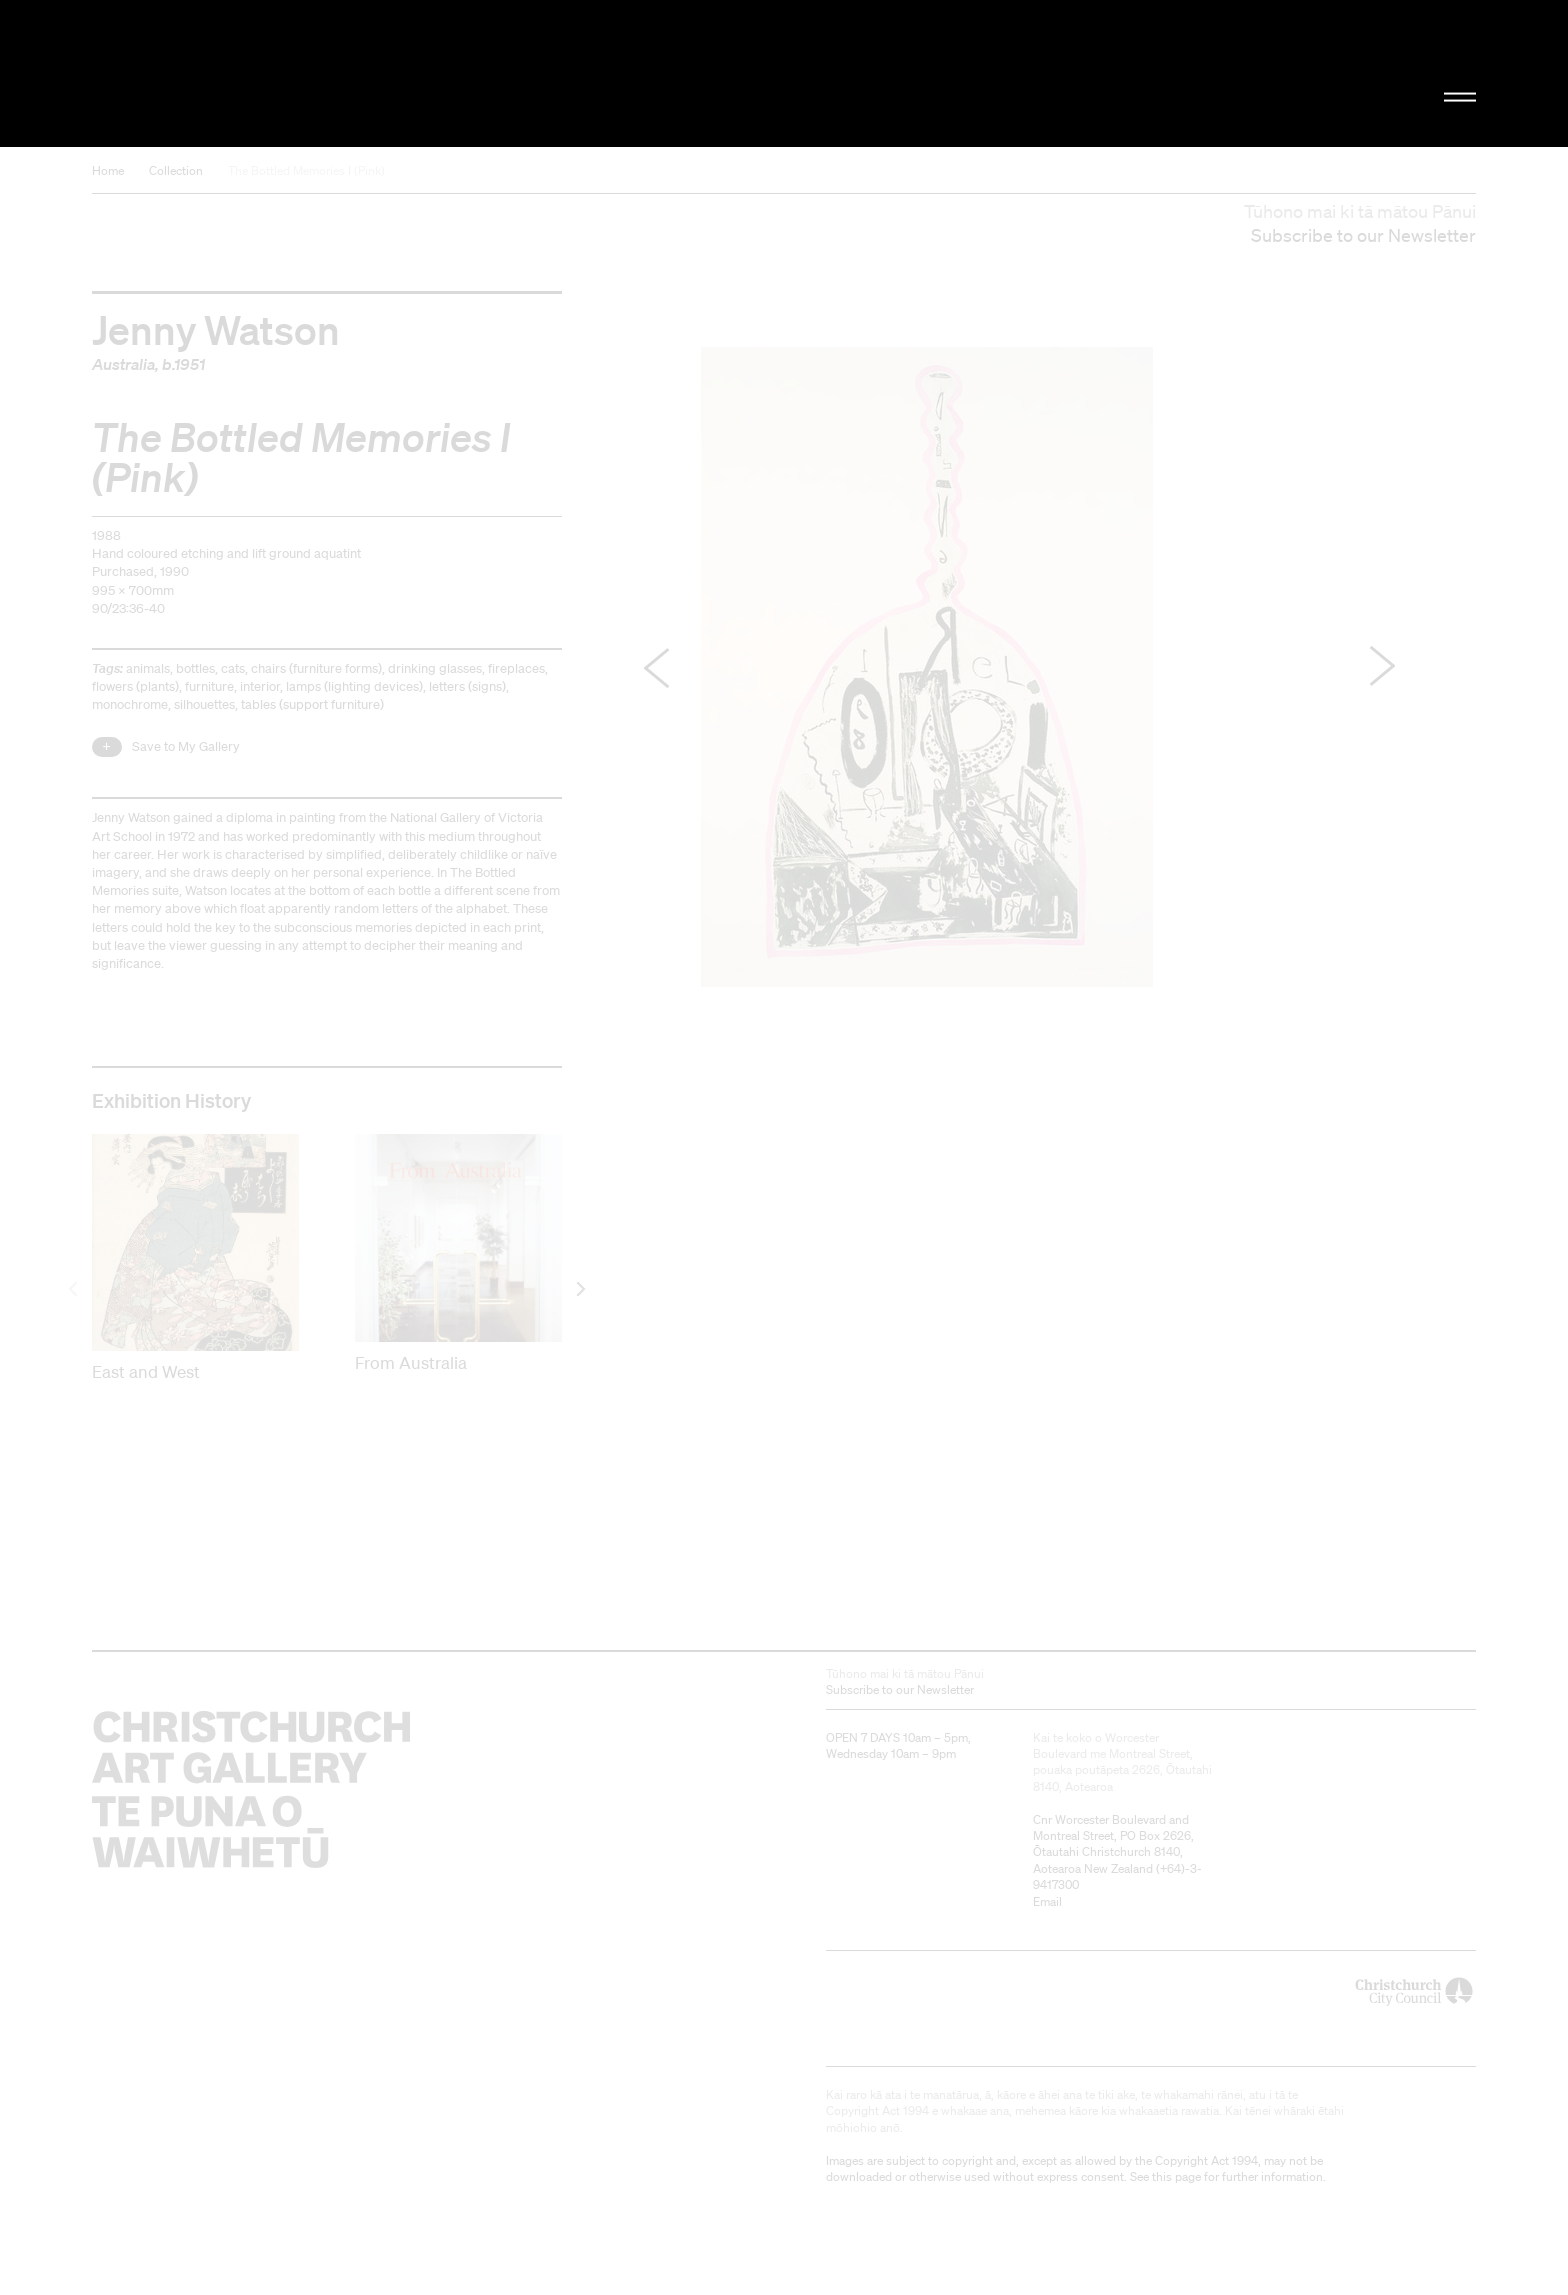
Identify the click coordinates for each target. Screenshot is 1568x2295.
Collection (176, 170)
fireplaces (516, 668)
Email (1047, 1901)
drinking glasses (435, 668)
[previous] (74, 1288)
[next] (579, 1288)
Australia (123, 364)
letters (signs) (467, 686)
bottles (195, 668)
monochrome (130, 704)
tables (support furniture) (312, 704)
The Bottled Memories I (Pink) (306, 170)
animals (148, 668)
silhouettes (204, 704)
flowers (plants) (135, 686)
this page (1176, 2176)
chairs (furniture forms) (316, 668)
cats (233, 668)
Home (108, 170)
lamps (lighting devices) (354, 686)
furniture (209, 686)
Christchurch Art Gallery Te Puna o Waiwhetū (304, 73)
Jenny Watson (216, 329)
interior (260, 686)
